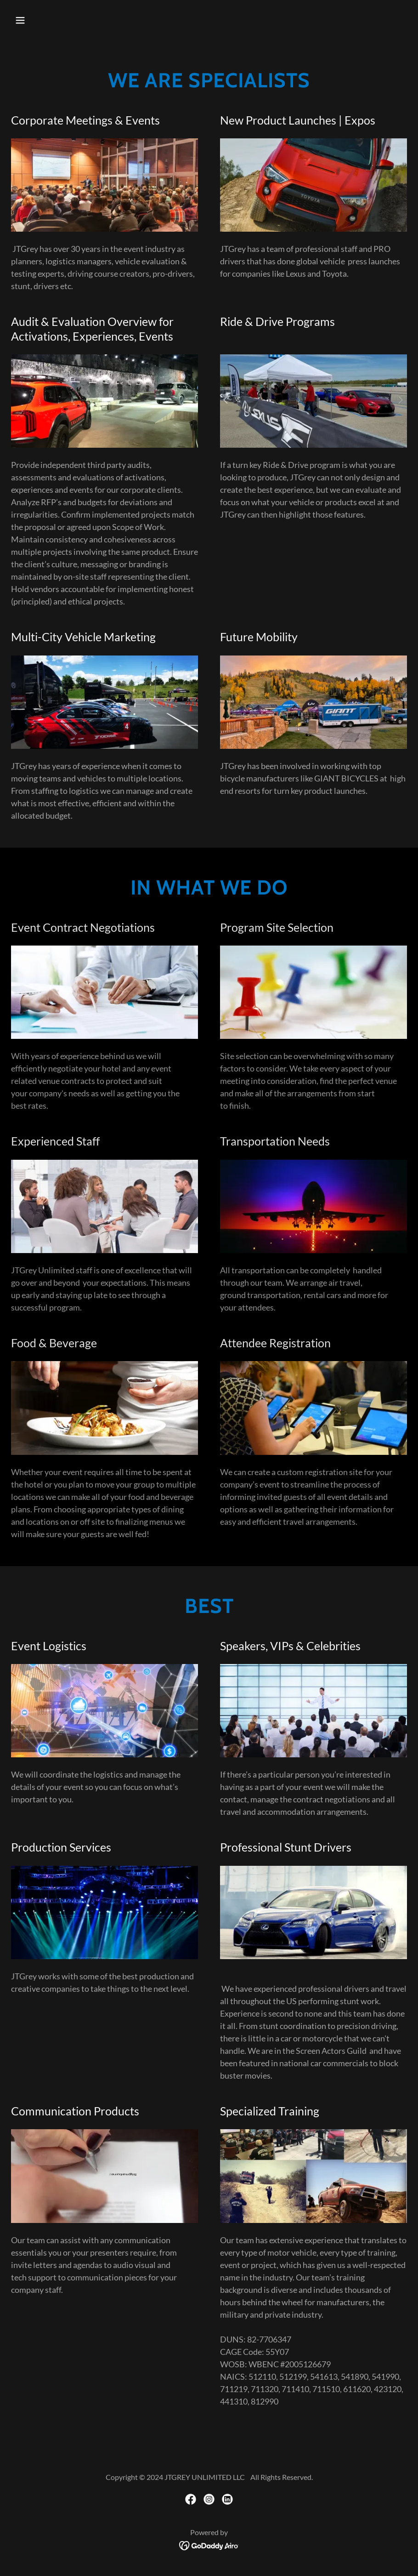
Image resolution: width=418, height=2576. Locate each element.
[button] (40, 20)
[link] (190, 2499)
